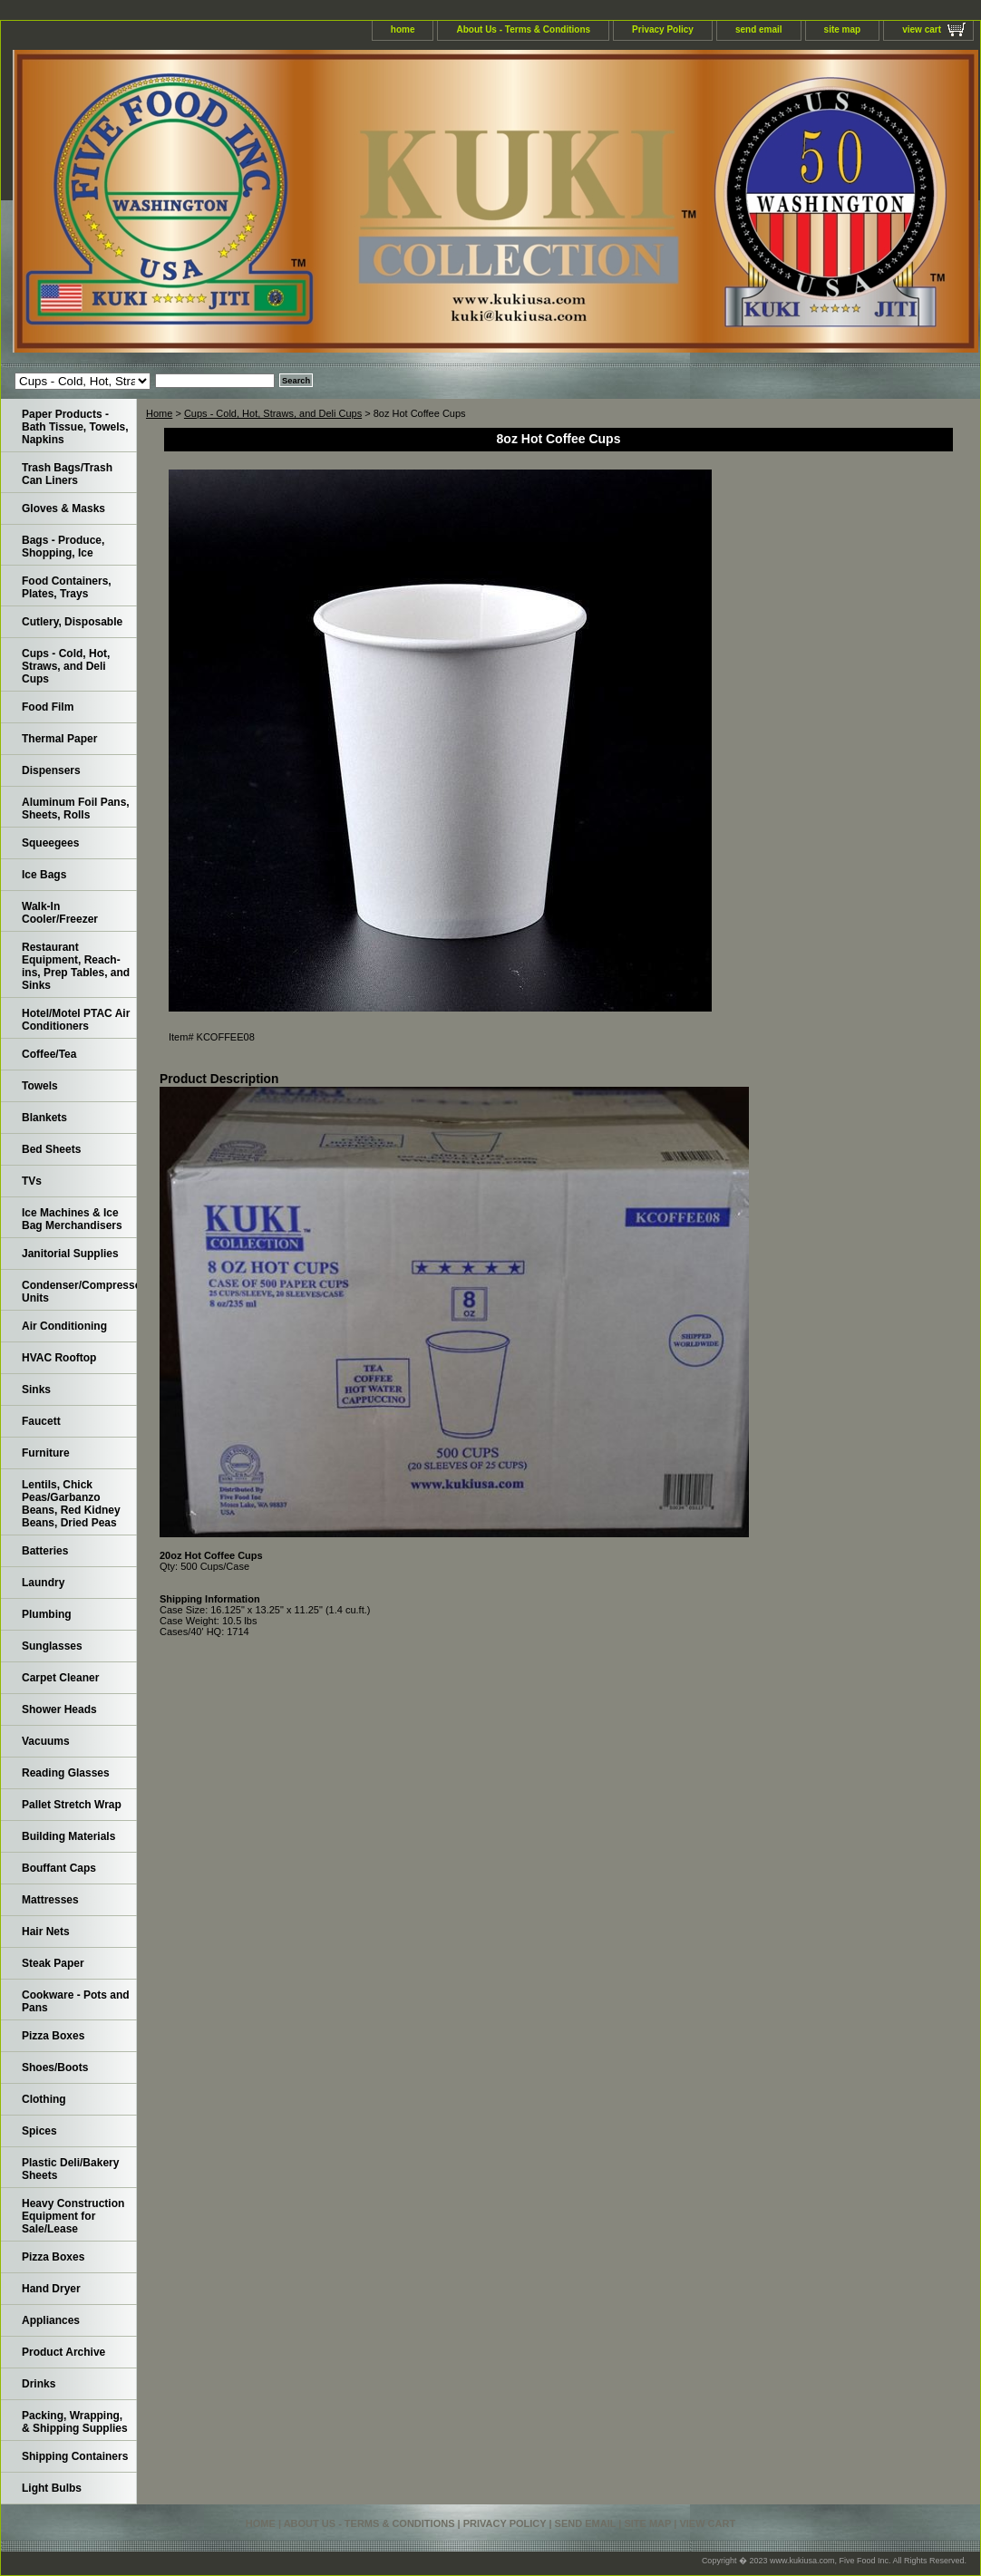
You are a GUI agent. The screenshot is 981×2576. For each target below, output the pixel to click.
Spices (39, 2131)
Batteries (45, 1551)
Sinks (36, 1389)
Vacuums (46, 1741)
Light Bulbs (52, 2488)
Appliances (51, 2320)
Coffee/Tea (49, 1054)
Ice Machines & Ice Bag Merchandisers (72, 1219)
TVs (32, 1181)
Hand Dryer (51, 2288)
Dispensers (51, 770)
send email (758, 29)
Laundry (43, 1582)
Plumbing (47, 1614)
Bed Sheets (51, 1149)
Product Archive (63, 2352)
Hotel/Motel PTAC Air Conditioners (76, 1019)
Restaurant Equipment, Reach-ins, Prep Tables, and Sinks (76, 966)
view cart (921, 29)
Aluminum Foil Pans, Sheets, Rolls (76, 808)
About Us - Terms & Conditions (523, 29)
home (403, 29)
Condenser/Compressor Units (79, 1291)
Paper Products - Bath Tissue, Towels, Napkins (75, 427)
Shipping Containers (75, 2456)
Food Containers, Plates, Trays (67, 587)
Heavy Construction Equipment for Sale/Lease (73, 2216)
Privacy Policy (663, 29)
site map (842, 29)
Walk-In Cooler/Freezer (60, 912)
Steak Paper (53, 1963)
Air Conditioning (64, 1326)
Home (159, 413)
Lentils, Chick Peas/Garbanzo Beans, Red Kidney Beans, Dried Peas (71, 1503)
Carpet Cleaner (60, 1677)
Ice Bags (44, 874)
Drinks (38, 2383)
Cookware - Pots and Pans (76, 2001)
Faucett (41, 1421)
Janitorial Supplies (70, 1253)
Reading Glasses (66, 1773)
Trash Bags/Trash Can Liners (67, 474)
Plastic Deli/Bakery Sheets (70, 2169)
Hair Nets (46, 1931)
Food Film (47, 707)
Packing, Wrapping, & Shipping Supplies (75, 2422)
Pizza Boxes (53, 2035)
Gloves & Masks (63, 508)
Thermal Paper (59, 738)
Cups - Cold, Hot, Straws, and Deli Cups (273, 413)
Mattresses (50, 1899)
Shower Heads (59, 1709)
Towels (40, 1086)
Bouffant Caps (59, 1868)
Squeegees (50, 843)
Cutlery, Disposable (72, 621)
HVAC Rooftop (59, 1357)
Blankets (44, 1117)
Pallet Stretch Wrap (71, 1804)
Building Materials (68, 1836)
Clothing (44, 2099)
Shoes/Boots (55, 2067)
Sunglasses (52, 1646)
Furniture (46, 1453)
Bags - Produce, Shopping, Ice (63, 546)
